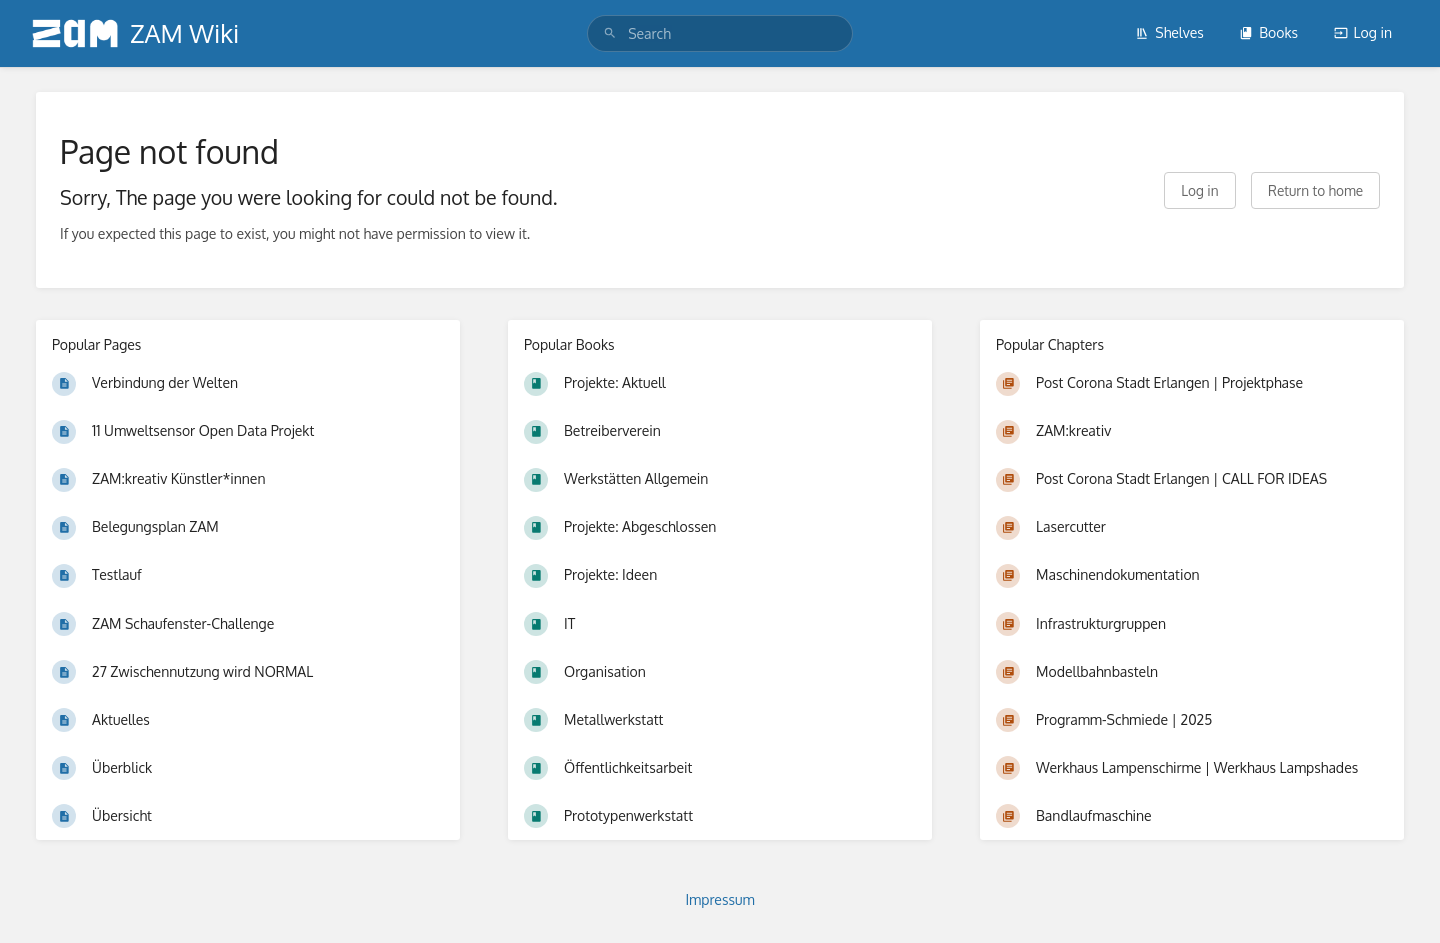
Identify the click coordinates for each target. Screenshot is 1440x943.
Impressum (719, 899)
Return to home (1315, 190)
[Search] (610, 33)
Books (1268, 32)
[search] (720, 33)
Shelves (1169, 32)
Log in (1363, 32)
